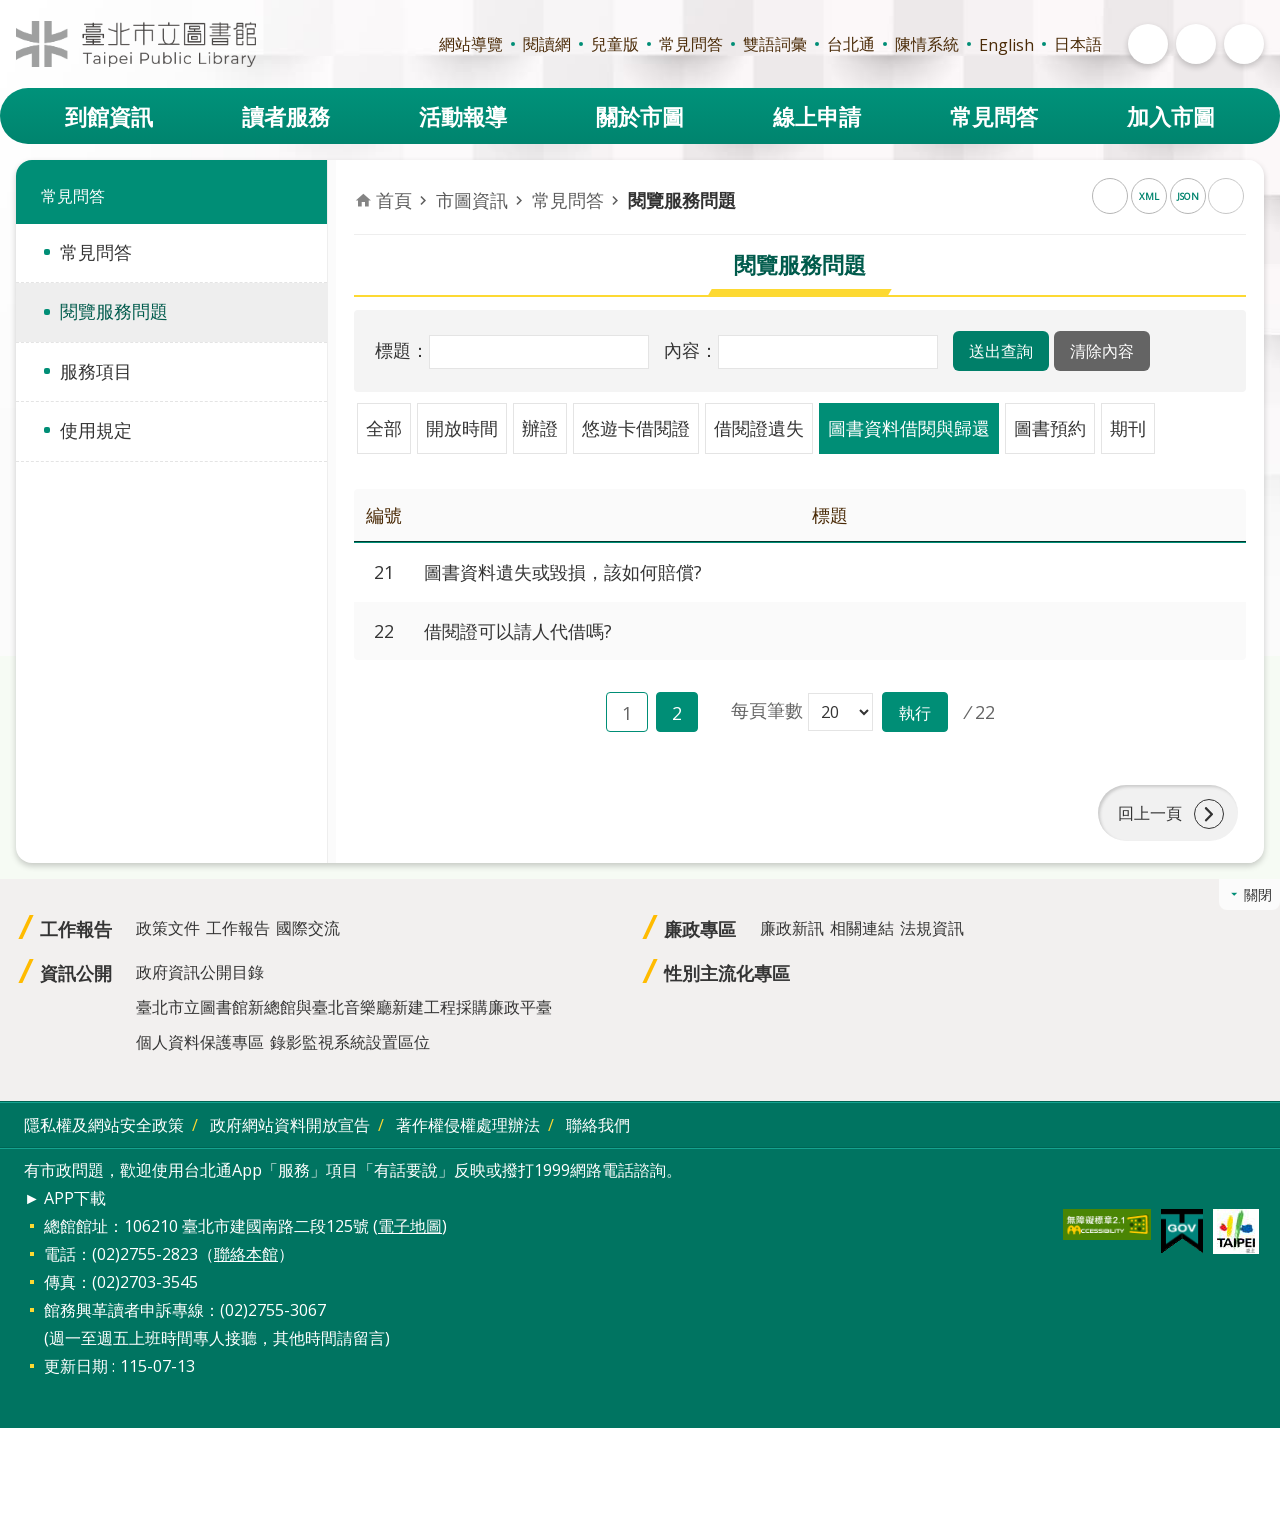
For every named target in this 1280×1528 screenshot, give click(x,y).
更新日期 (76, 1366)
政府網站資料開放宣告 (290, 1125)
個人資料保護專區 (200, 1042)
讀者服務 (286, 116)
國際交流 (308, 928)
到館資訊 (109, 116)
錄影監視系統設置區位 (350, 1042)
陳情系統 (927, 44)
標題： (402, 350)
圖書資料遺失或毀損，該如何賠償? (563, 572)
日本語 (1078, 44)
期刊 (1128, 428)
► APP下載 (65, 1198)
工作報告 (76, 929)
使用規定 (96, 430)
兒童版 (615, 44)
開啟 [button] (1148, 44)
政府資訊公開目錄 (200, 972)
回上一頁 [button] (1150, 813)
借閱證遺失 (759, 428)
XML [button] (1149, 196)
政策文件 (168, 928)
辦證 (540, 428)
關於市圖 (640, 116)
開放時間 (462, 428)
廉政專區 (700, 929)
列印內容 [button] (1226, 196)
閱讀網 (547, 44)
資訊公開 (76, 973)
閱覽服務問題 (114, 311)
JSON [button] (1188, 196)
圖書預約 (1050, 428)
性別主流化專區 (727, 973)
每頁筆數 (767, 710)
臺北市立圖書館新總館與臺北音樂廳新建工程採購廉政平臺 (344, 1007)
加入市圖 (1171, 116)
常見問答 (691, 44)
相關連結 (862, 928)
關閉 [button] (1258, 894)
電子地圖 (410, 1226)
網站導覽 (471, 44)
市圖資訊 (472, 200)
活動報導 (463, 116)
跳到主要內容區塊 (10, 10)
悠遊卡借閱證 (636, 428)
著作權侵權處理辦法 (468, 1125)
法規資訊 (932, 928)
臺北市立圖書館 (136, 44)
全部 (384, 428)
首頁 (394, 200)
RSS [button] (1110, 196)
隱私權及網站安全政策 (104, 1125)
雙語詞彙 (775, 44)
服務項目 (96, 371)
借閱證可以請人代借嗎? (518, 631)
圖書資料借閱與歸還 (909, 428)
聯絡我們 (598, 1125)
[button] (1001, 351)
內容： (691, 350)
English (1006, 45)
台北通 (851, 44)
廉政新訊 (792, 928)
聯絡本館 (246, 1254)
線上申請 (817, 116)
